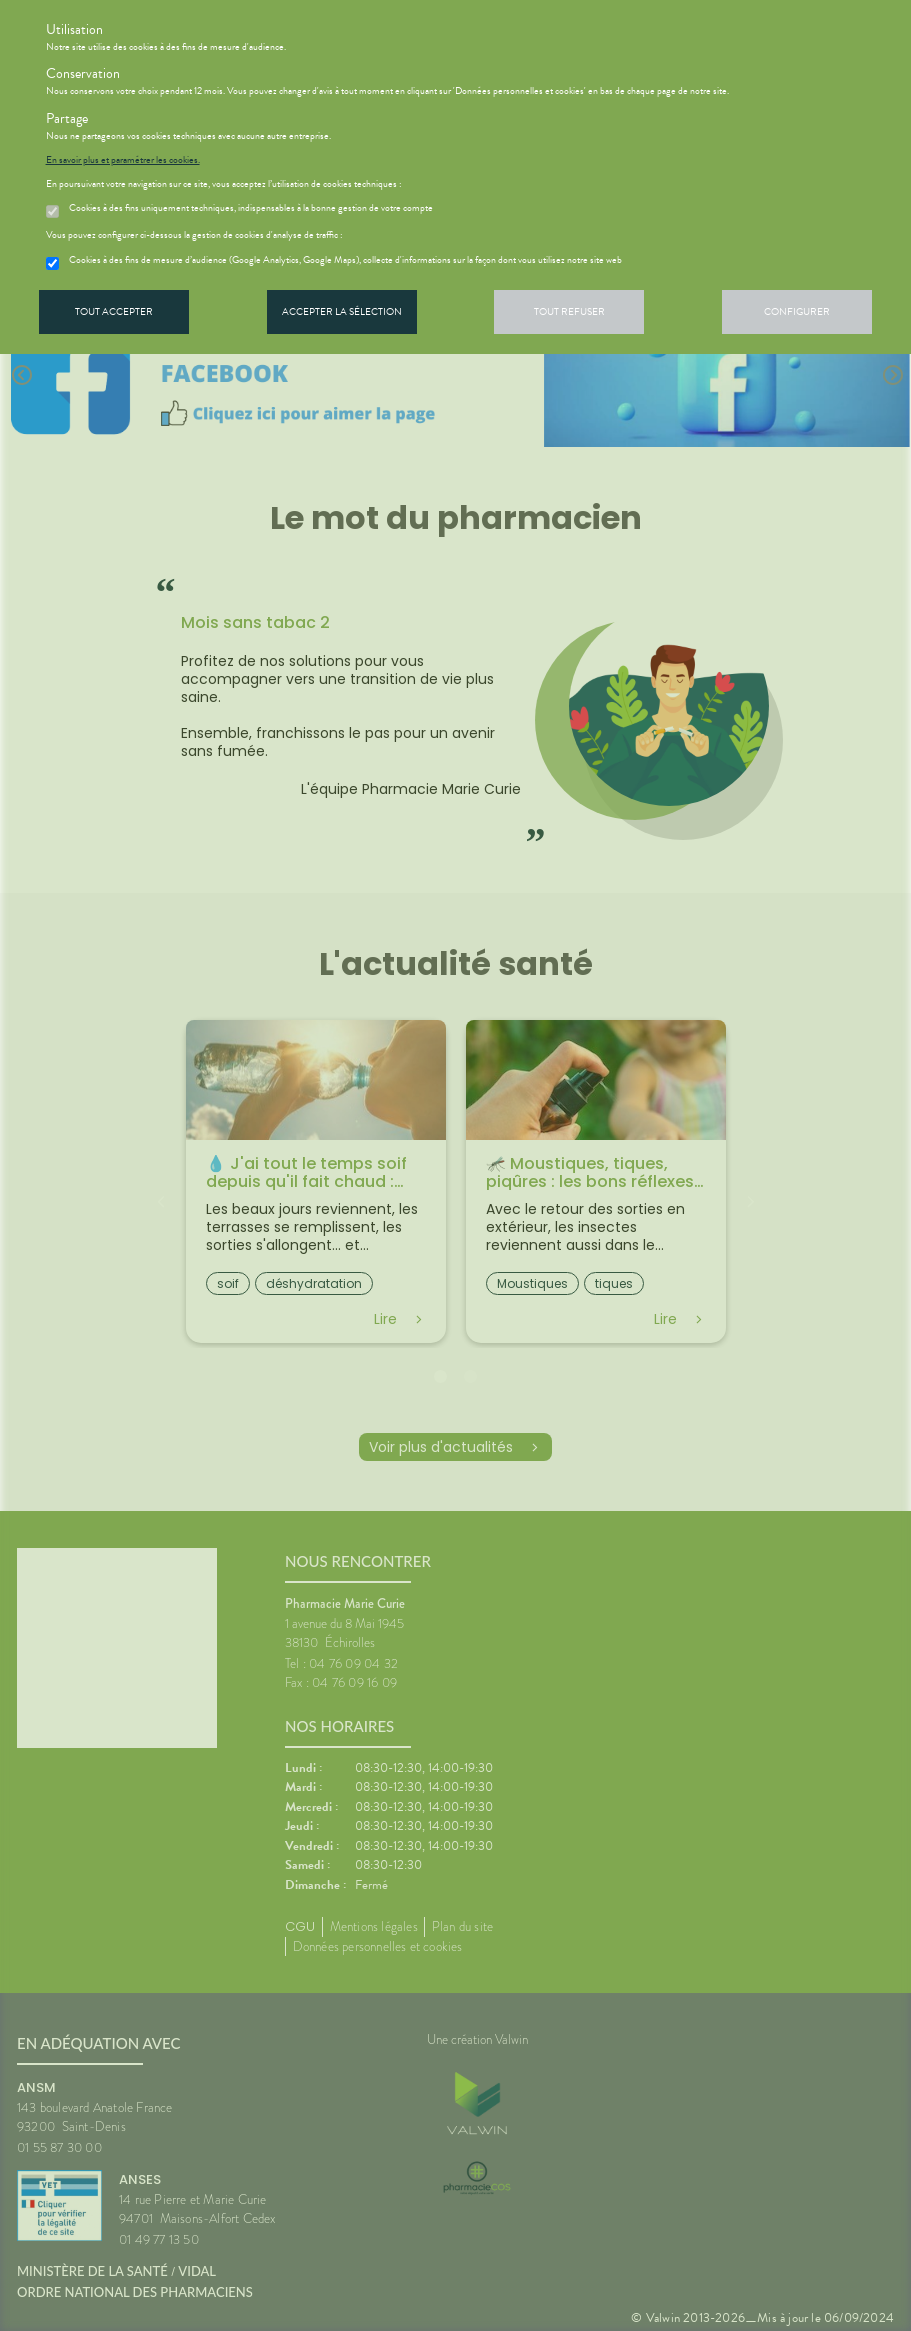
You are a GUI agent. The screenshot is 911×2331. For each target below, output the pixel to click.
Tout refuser (569, 311)
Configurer (797, 311)
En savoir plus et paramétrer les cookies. (123, 160)
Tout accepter (114, 311)
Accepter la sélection (342, 311)
